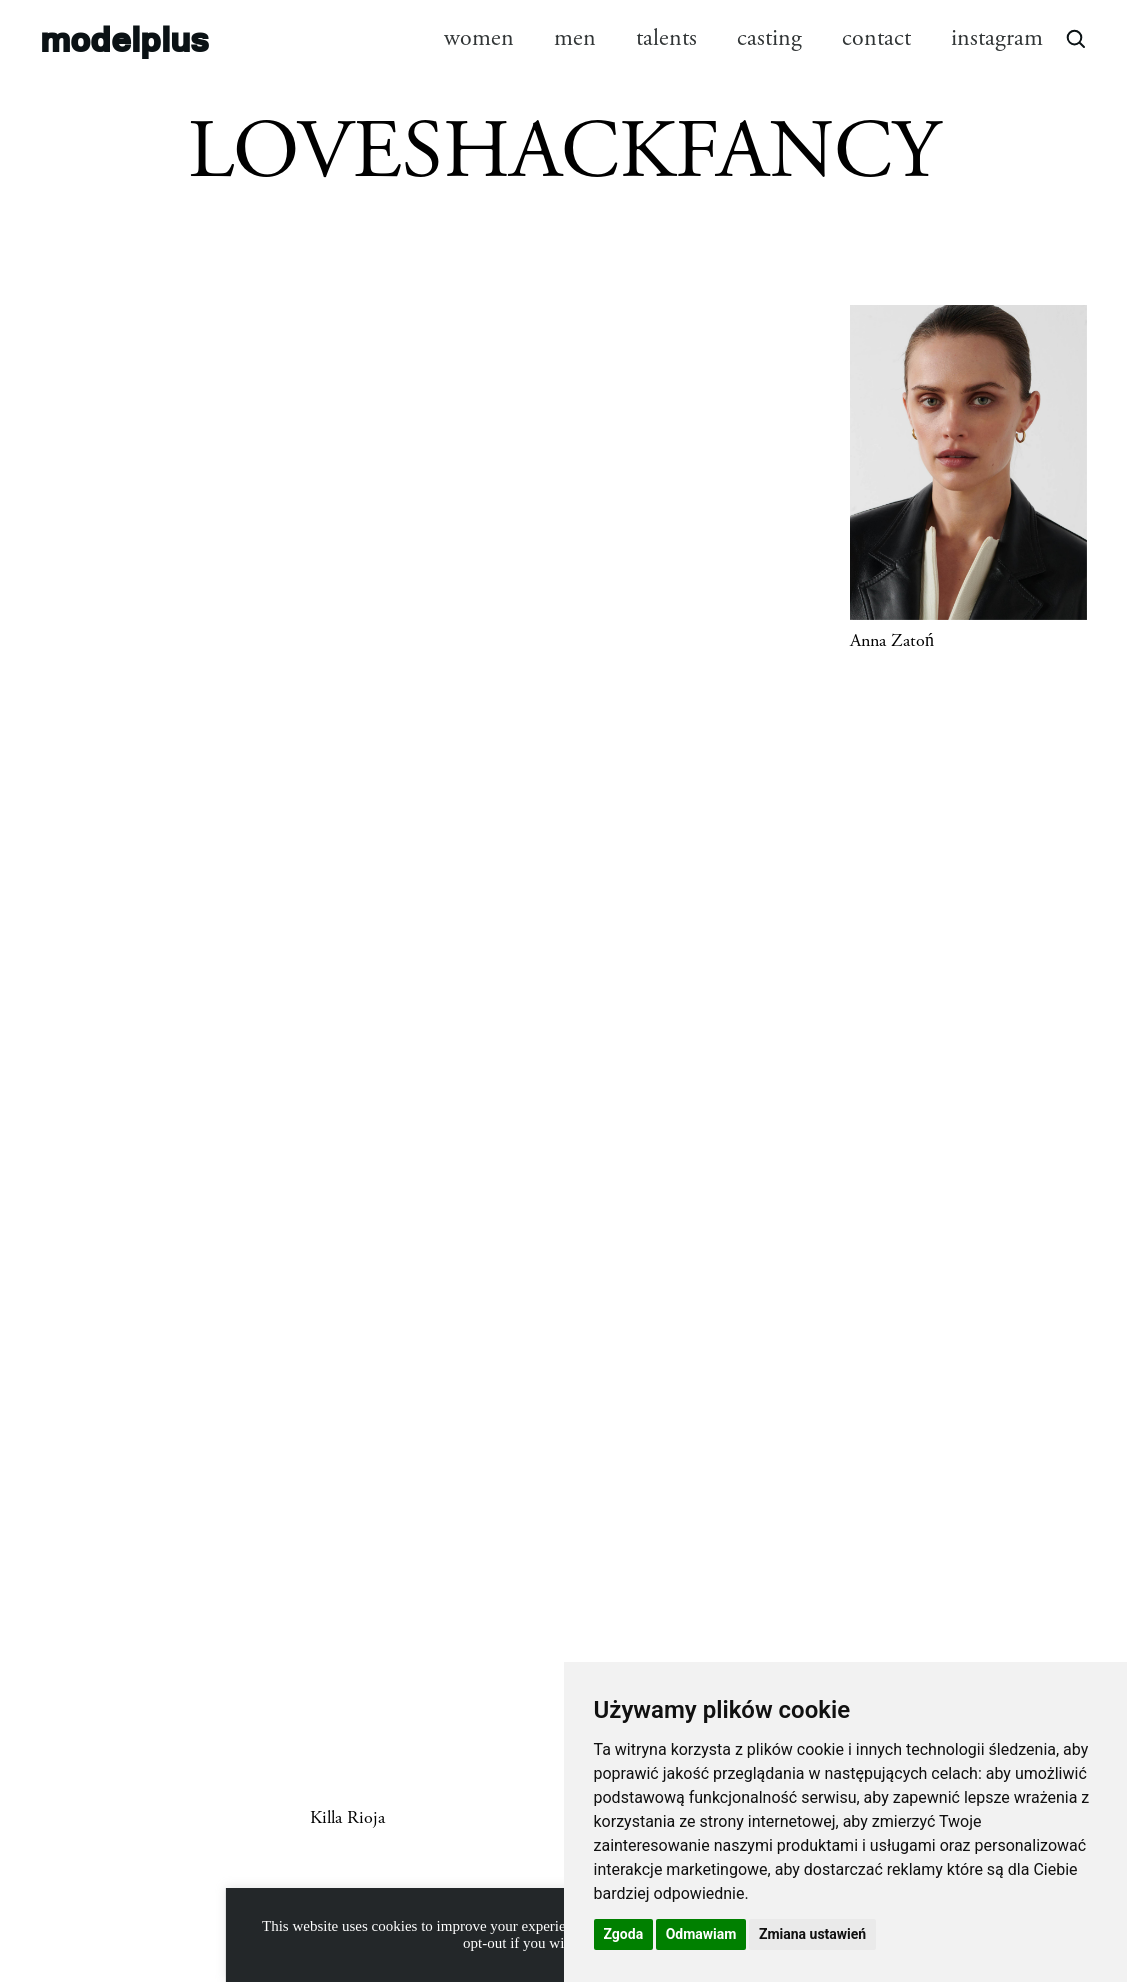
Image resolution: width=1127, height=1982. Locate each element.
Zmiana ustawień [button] (812, 1934)
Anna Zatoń (892, 641)
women (479, 38)
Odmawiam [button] (701, 1934)
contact (876, 38)
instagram (997, 38)
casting (769, 38)
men (575, 38)
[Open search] (1075, 38)
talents (666, 38)
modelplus (124, 37)
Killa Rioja (347, 1818)
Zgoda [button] (624, 1934)
